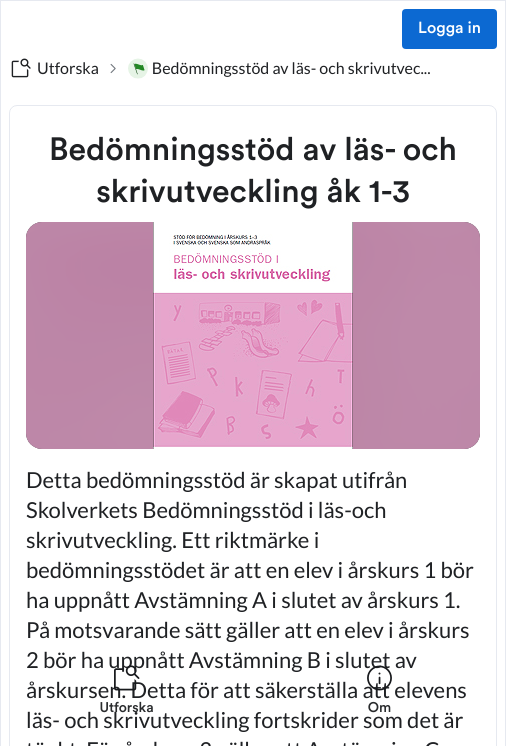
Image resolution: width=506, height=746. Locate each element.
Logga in (449, 29)
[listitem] (126, 702)
